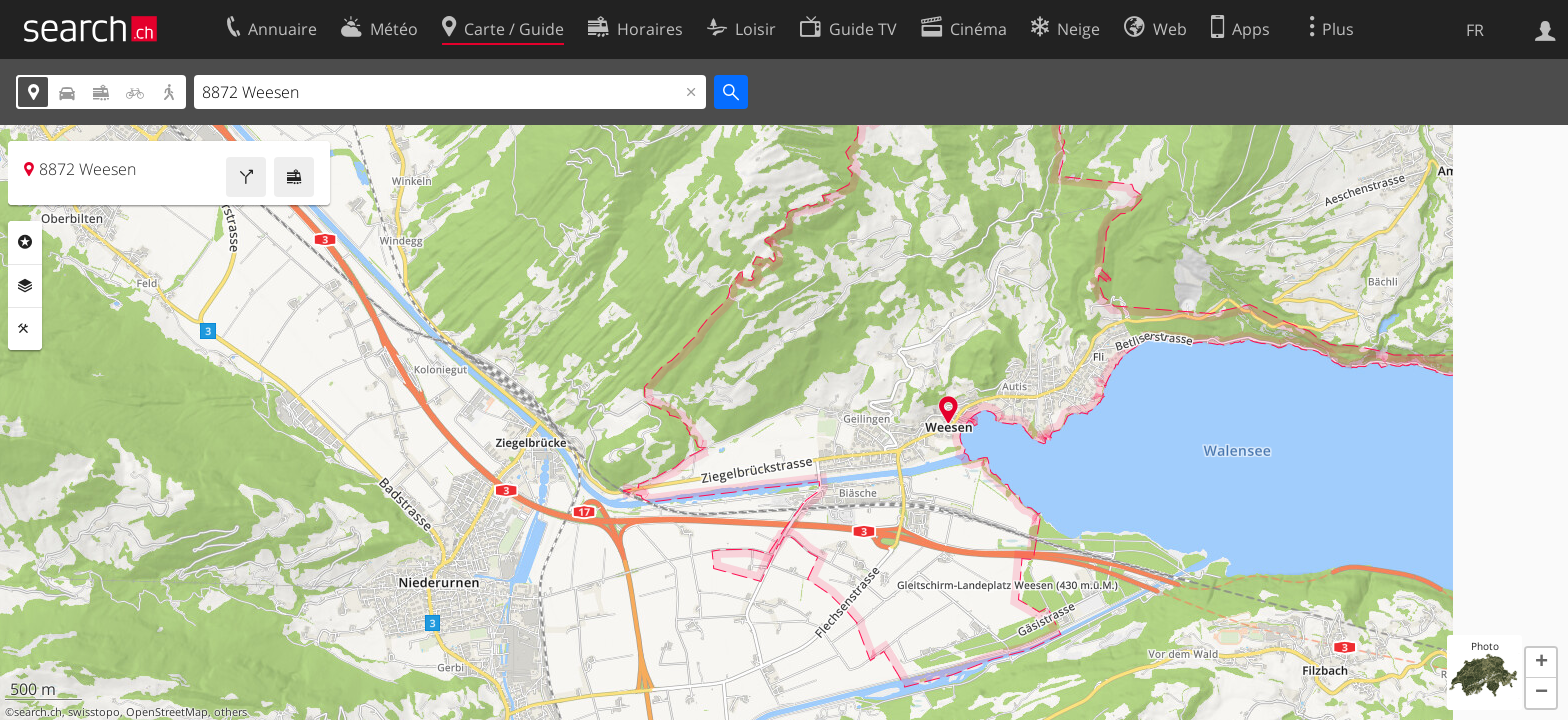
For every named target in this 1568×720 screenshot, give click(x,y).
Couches (25, 286)
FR (1475, 30)
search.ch (38, 712)
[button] (1541, 663)
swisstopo (94, 712)
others (230, 712)
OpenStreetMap (167, 712)
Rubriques (25, 242)
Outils (25, 329)
